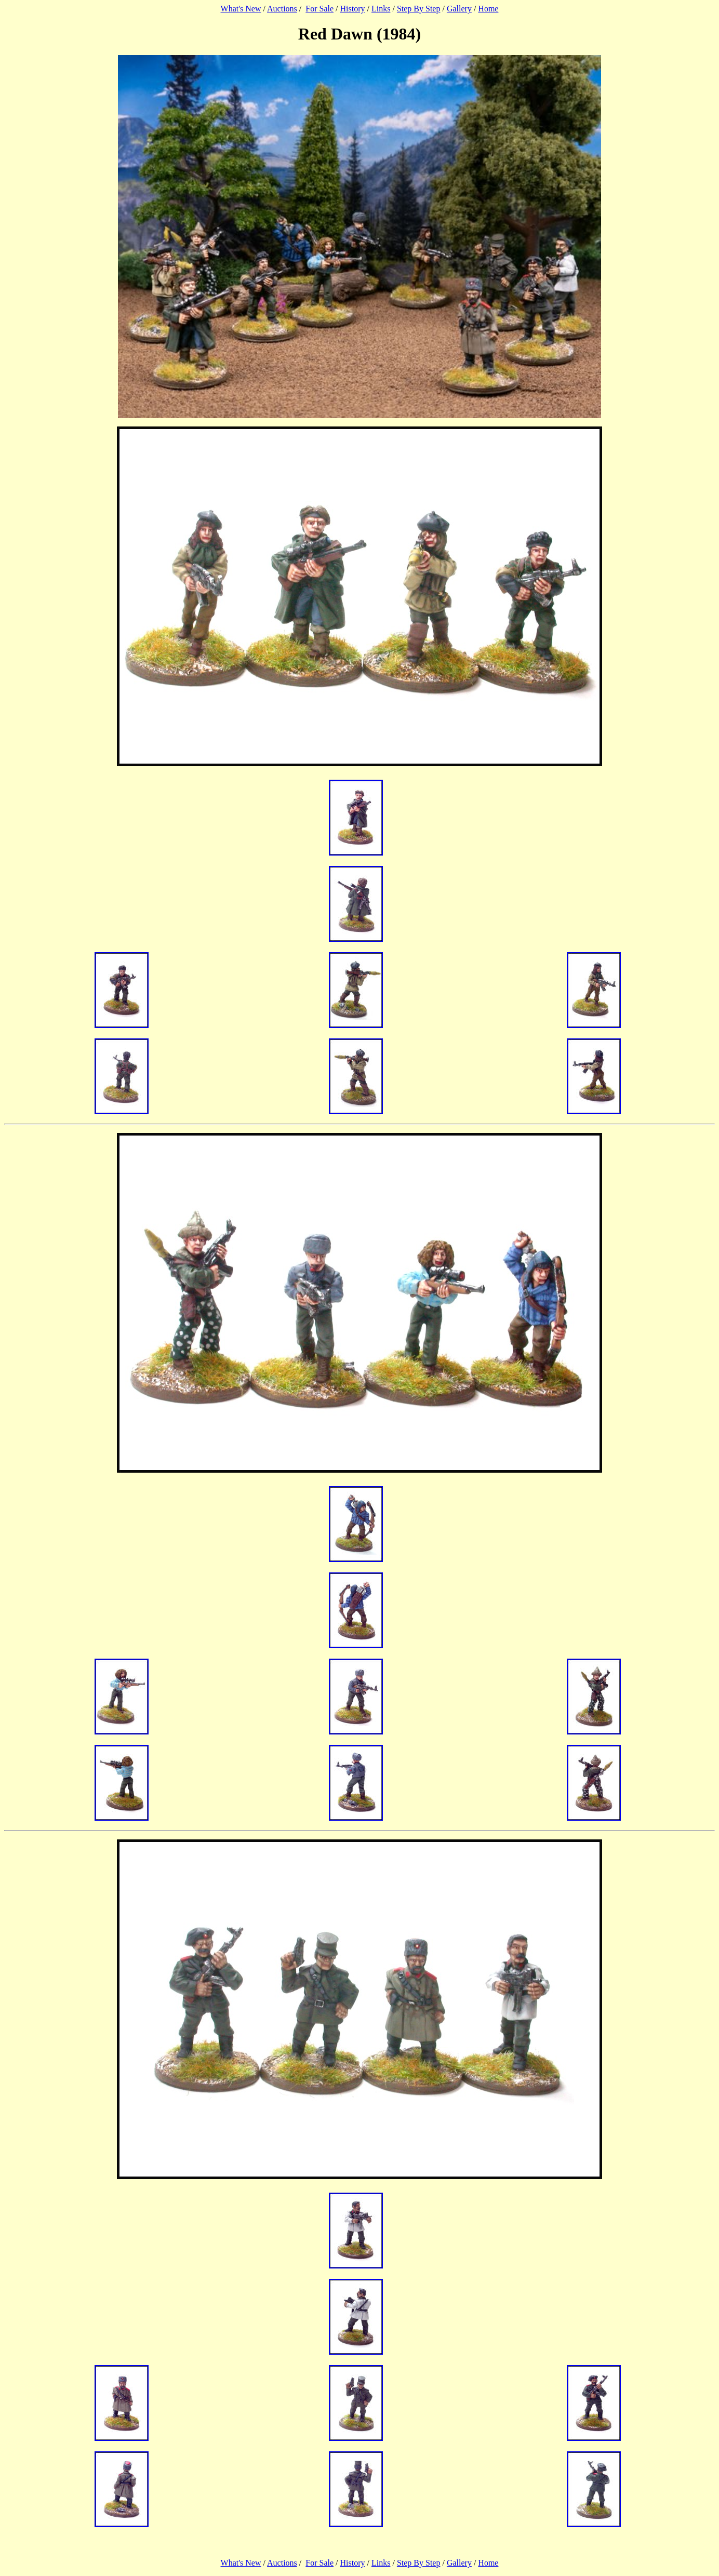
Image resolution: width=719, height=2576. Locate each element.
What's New (241, 8)
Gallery (459, 8)
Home (488, 8)
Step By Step (419, 8)
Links (380, 8)
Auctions (282, 8)
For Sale (319, 8)
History (352, 8)
